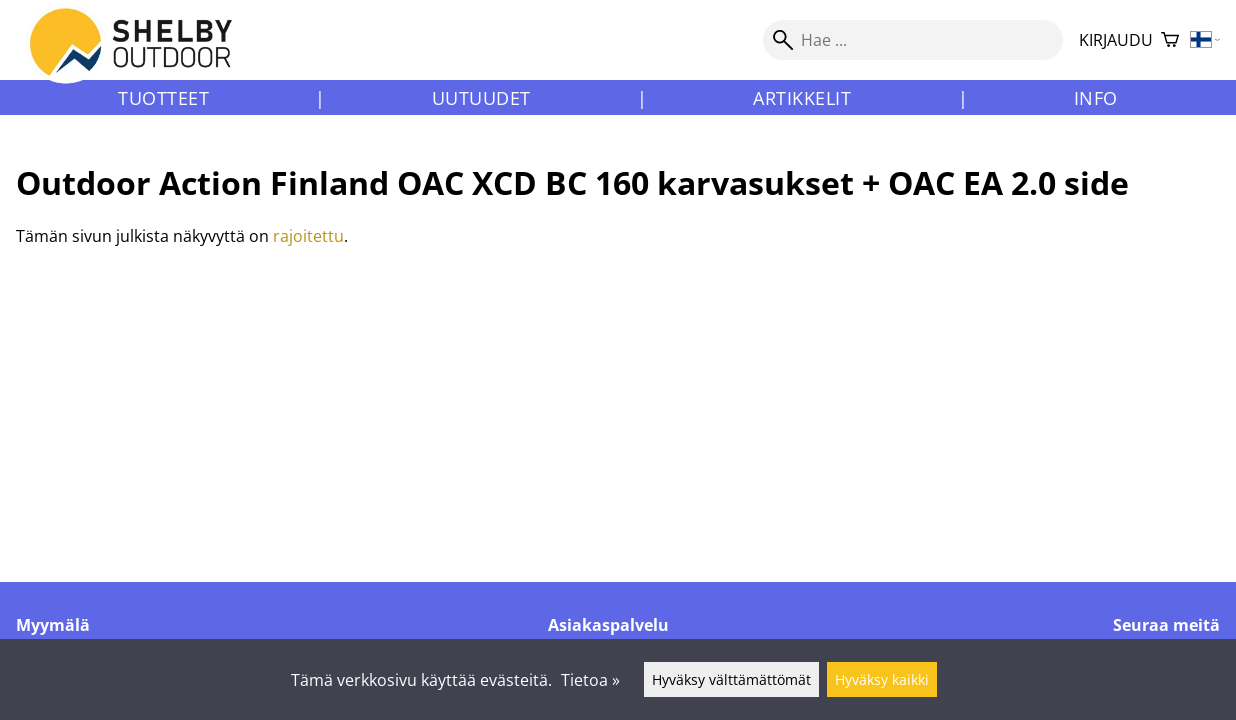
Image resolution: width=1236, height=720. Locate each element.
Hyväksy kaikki (882, 679)
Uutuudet (481, 98)
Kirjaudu (1116, 40)
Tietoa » (590, 680)
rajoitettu (308, 236)
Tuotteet (163, 98)
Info (1096, 98)
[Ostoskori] (1170, 40)
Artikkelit (802, 98)
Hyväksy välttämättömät (731, 679)
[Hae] (913, 40)
